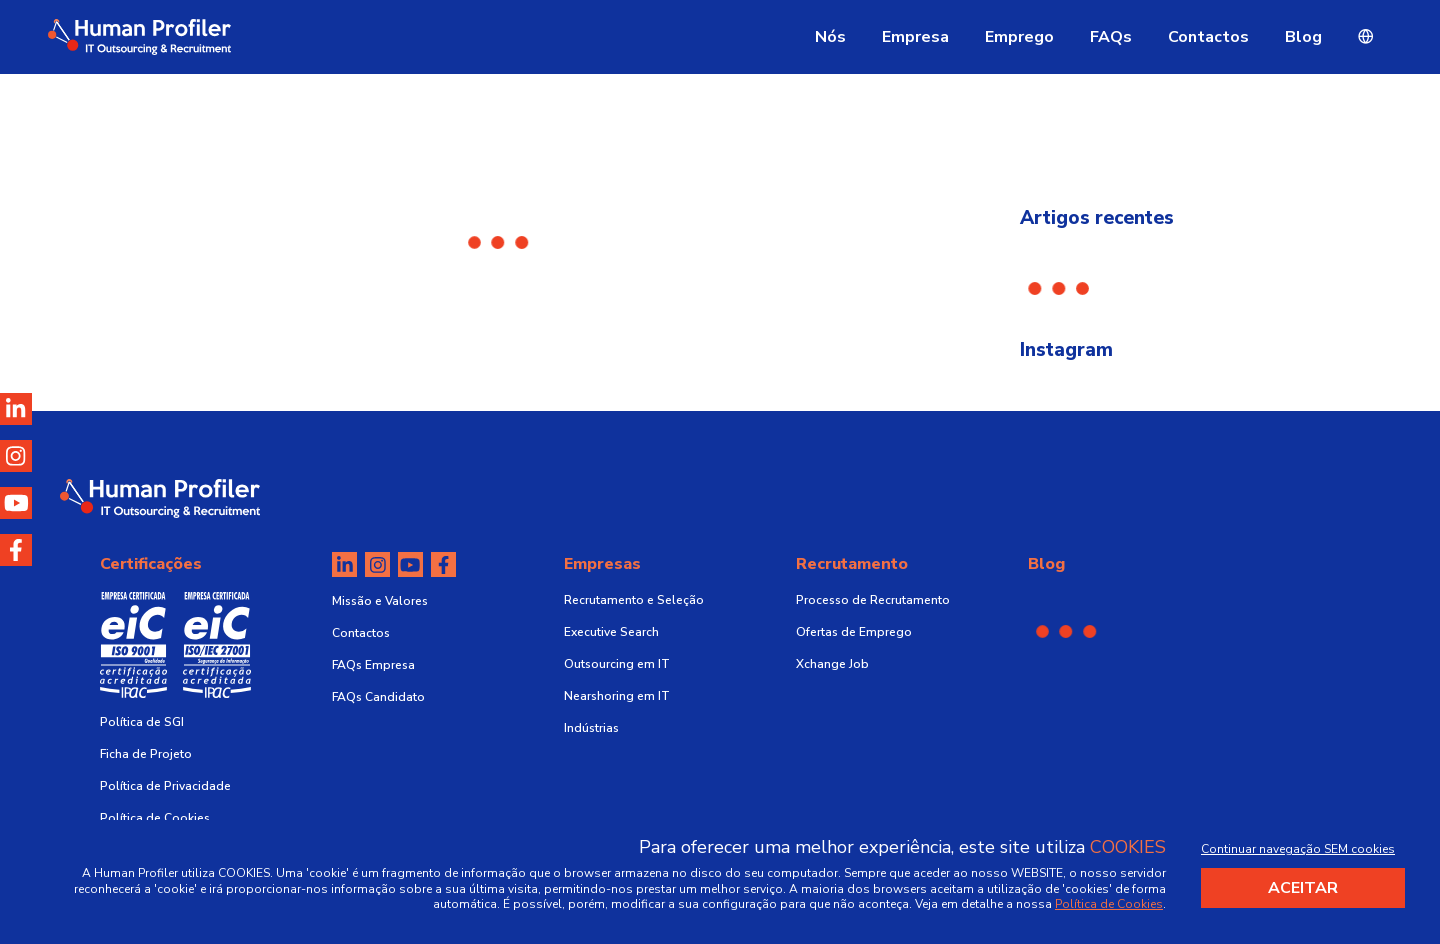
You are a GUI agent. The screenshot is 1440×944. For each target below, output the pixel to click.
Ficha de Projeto (146, 754)
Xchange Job (832, 664)
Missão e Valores (380, 601)
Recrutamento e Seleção (634, 600)
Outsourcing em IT (617, 664)
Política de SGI (142, 722)
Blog (1303, 37)
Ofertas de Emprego (854, 632)
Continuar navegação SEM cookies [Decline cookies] (1298, 849)
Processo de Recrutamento (873, 600)
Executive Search (611, 632)
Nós (830, 37)
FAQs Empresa (373, 665)
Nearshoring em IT (617, 696)
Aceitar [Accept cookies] (1303, 888)
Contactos (1208, 37)
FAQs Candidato (378, 697)
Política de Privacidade (165, 786)
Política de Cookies (155, 818)
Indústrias (591, 728)
